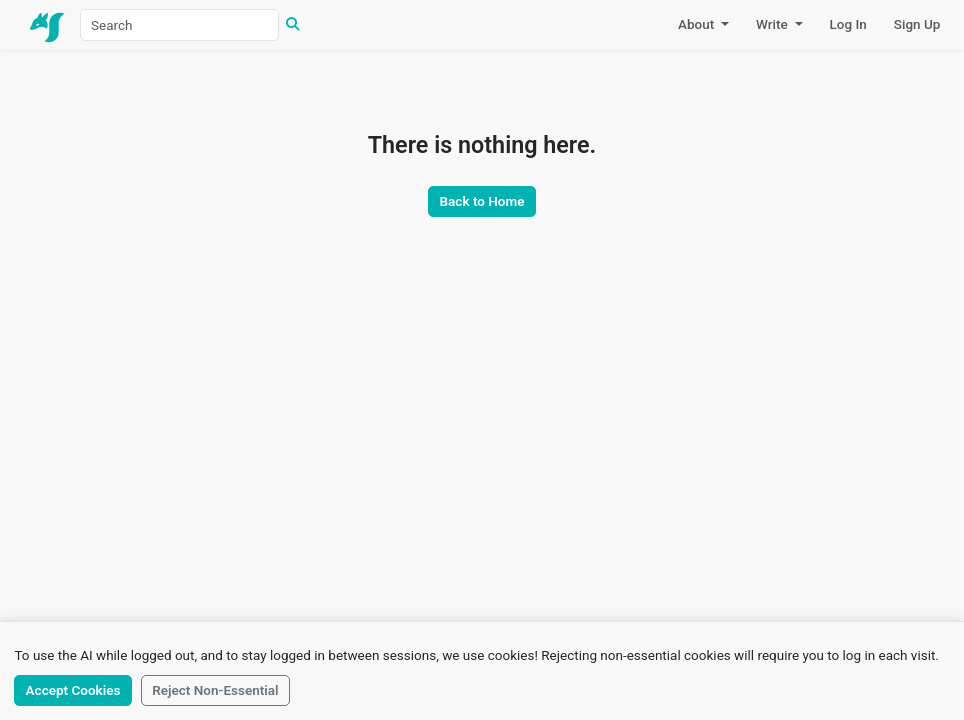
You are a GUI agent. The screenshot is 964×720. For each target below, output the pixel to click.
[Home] (48, 25)
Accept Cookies (73, 690)
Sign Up (917, 24)
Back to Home (482, 201)
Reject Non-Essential (215, 690)
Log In (848, 24)
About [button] (698, 24)
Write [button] (773, 24)
